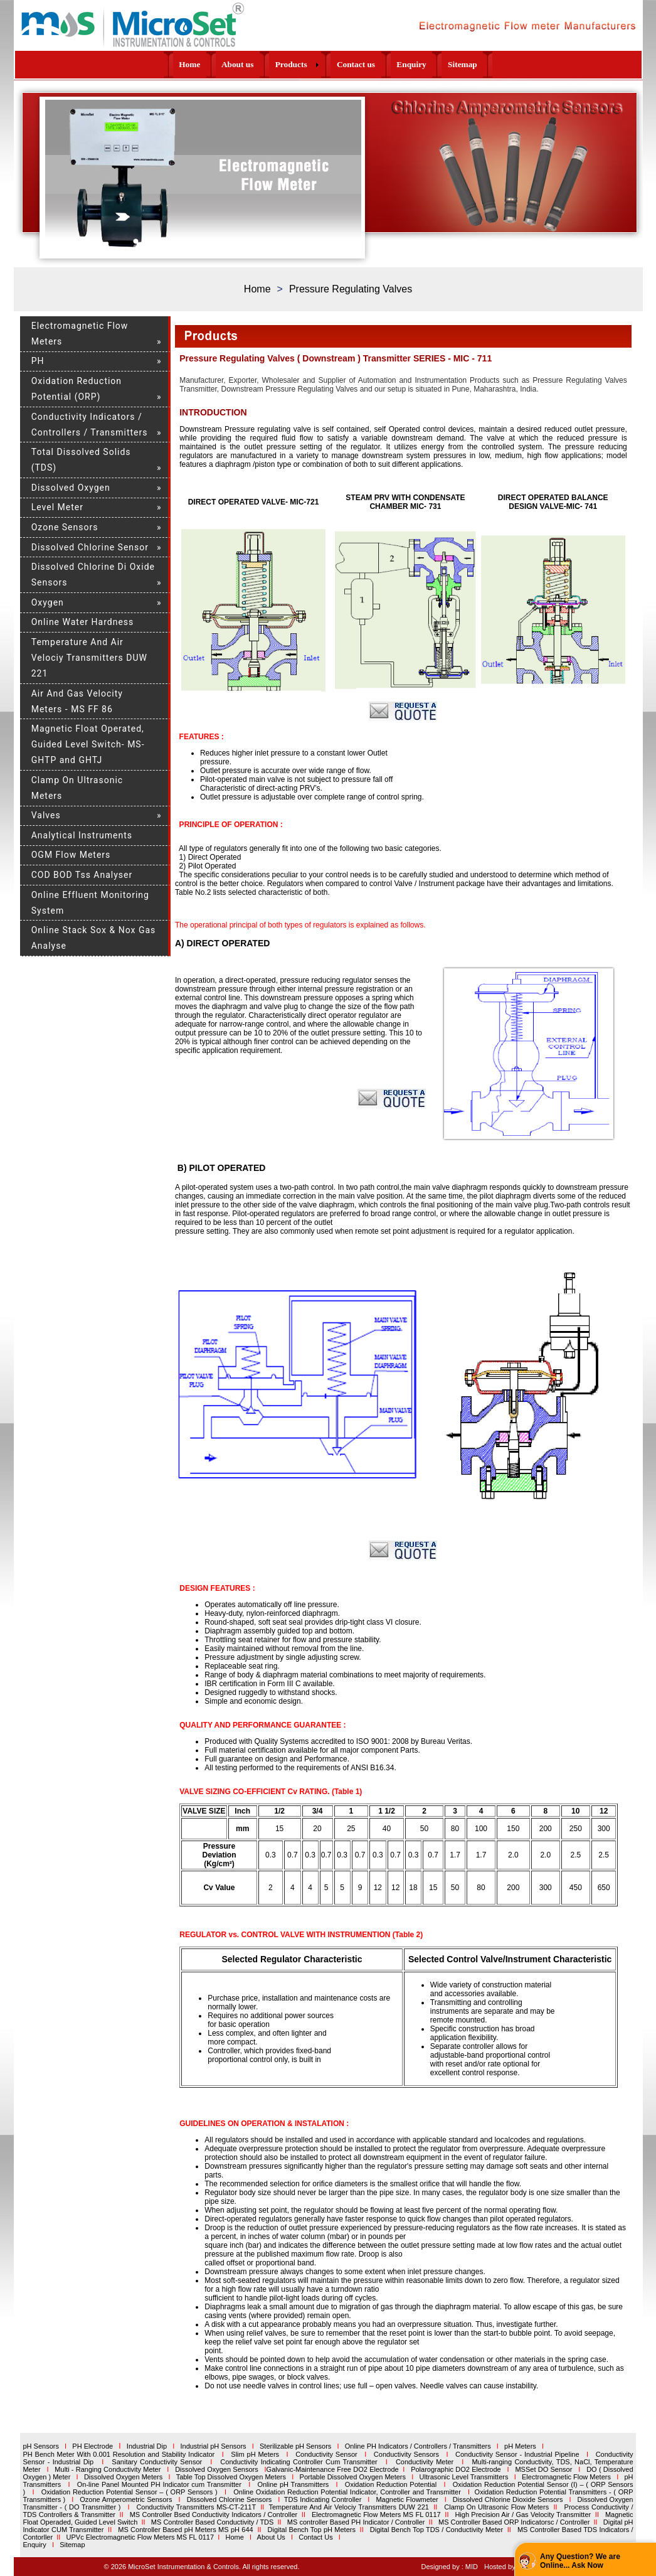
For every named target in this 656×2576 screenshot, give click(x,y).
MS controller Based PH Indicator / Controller (356, 2522)
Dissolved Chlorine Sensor (90, 547)
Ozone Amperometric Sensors (126, 2499)
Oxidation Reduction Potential (390, 2484)
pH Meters (520, 2446)
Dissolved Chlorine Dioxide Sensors (508, 2499)
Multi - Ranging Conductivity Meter (105, 2469)
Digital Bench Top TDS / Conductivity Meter (436, 2529)
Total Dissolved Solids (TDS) (81, 460)
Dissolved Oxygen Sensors (216, 2469)
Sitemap (72, 2544)
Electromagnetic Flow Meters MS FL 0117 (376, 2514)
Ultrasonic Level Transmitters (464, 2477)
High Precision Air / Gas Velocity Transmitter (523, 2514)
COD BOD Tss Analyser (82, 875)
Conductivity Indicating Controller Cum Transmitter (298, 2462)
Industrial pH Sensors (213, 2446)
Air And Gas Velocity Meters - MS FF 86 (77, 701)
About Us (271, 2537)
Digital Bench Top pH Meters (311, 2529)
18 (274, 241)
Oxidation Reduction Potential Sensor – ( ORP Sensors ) (129, 2492)
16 (258, 241)
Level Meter (57, 507)
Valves (46, 815)
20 (144, 247)
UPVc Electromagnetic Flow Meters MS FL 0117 (140, 2537)
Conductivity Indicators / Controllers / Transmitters (89, 424)
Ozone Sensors (64, 527)
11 (217, 241)
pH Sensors (40, 2446)
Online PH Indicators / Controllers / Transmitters (418, 2446)
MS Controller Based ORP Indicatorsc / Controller (514, 2522)
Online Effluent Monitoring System (90, 903)
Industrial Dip (147, 2446)
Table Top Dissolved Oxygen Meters (231, 2477)
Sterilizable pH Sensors (295, 2446)
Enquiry (34, 2544)
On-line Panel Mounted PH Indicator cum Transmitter (159, 2484)
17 (266, 241)
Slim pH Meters (255, 2454)
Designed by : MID (449, 2566)
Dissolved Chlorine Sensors (229, 2499)
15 (250, 241)
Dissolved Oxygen (70, 488)
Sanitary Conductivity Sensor (157, 2462)
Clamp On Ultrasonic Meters (77, 788)
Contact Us (315, 2537)
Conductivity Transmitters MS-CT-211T (196, 2507)
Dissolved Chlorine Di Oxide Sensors (93, 574)
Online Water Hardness (82, 622)
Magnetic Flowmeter (407, 2499)
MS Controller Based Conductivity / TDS (212, 2522)
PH (38, 361)
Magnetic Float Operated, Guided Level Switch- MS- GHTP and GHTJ (88, 744)
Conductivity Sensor (326, 2454)
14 (242, 241)
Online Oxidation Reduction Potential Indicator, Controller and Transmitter (347, 2492)
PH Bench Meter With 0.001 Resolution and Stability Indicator (118, 2454)
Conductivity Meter (424, 2462)
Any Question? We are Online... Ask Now (580, 2561)
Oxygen (47, 602)
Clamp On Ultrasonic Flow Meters (496, 2507)
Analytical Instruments (81, 835)
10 (209, 241)
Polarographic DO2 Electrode (456, 2469)
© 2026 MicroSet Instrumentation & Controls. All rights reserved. (202, 2566)
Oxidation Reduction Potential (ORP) (76, 389)
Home (257, 289)
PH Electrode (92, 2446)
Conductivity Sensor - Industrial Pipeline (517, 2454)
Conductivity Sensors (406, 2454)
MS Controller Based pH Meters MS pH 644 (185, 2529)
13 (233, 241)
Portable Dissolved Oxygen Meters (353, 2477)
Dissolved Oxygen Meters (123, 2477)
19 (136, 247)
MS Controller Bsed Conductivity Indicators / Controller (213, 2514)
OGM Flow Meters (71, 855)
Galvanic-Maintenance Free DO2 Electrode (333, 2469)
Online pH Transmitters (293, 2484)
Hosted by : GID (508, 2566)
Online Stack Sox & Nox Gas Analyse (93, 938)
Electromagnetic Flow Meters (80, 333)
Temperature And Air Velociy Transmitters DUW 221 (89, 657)
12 (225, 241)
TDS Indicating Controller (322, 2499)
